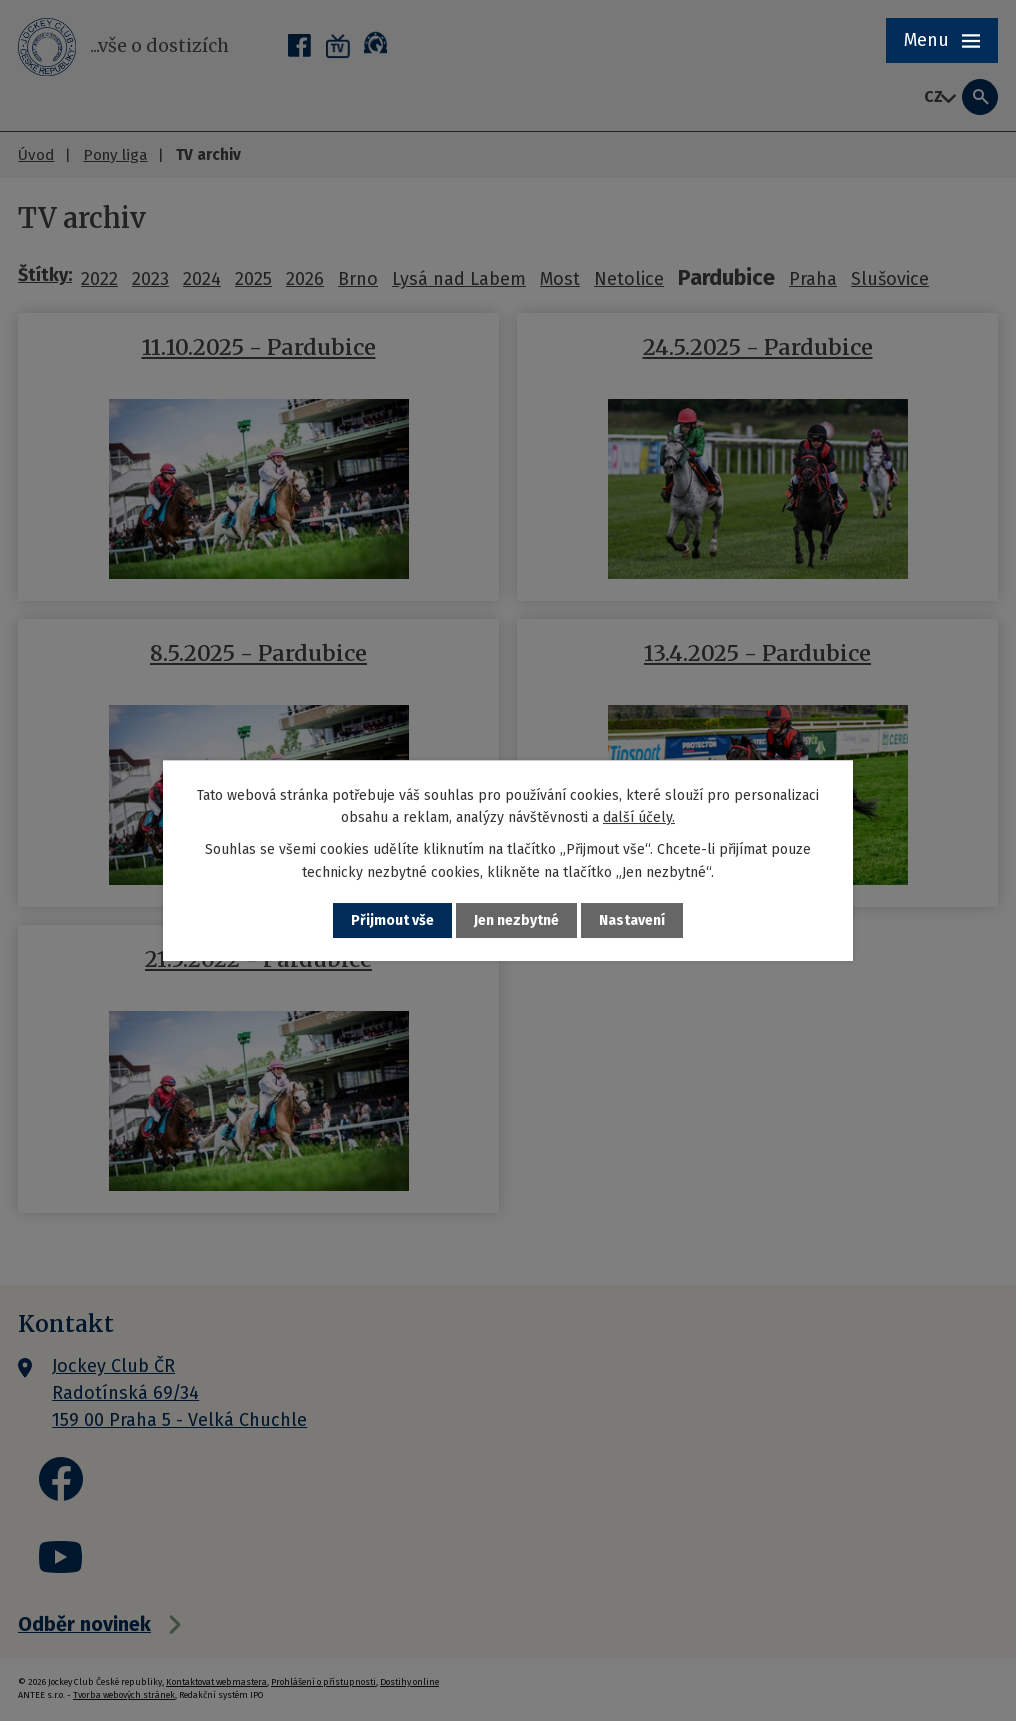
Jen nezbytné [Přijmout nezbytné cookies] (516, 920)
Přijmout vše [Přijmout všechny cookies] (392, 920)
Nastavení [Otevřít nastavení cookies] (632, 920)
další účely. (639, 817)
